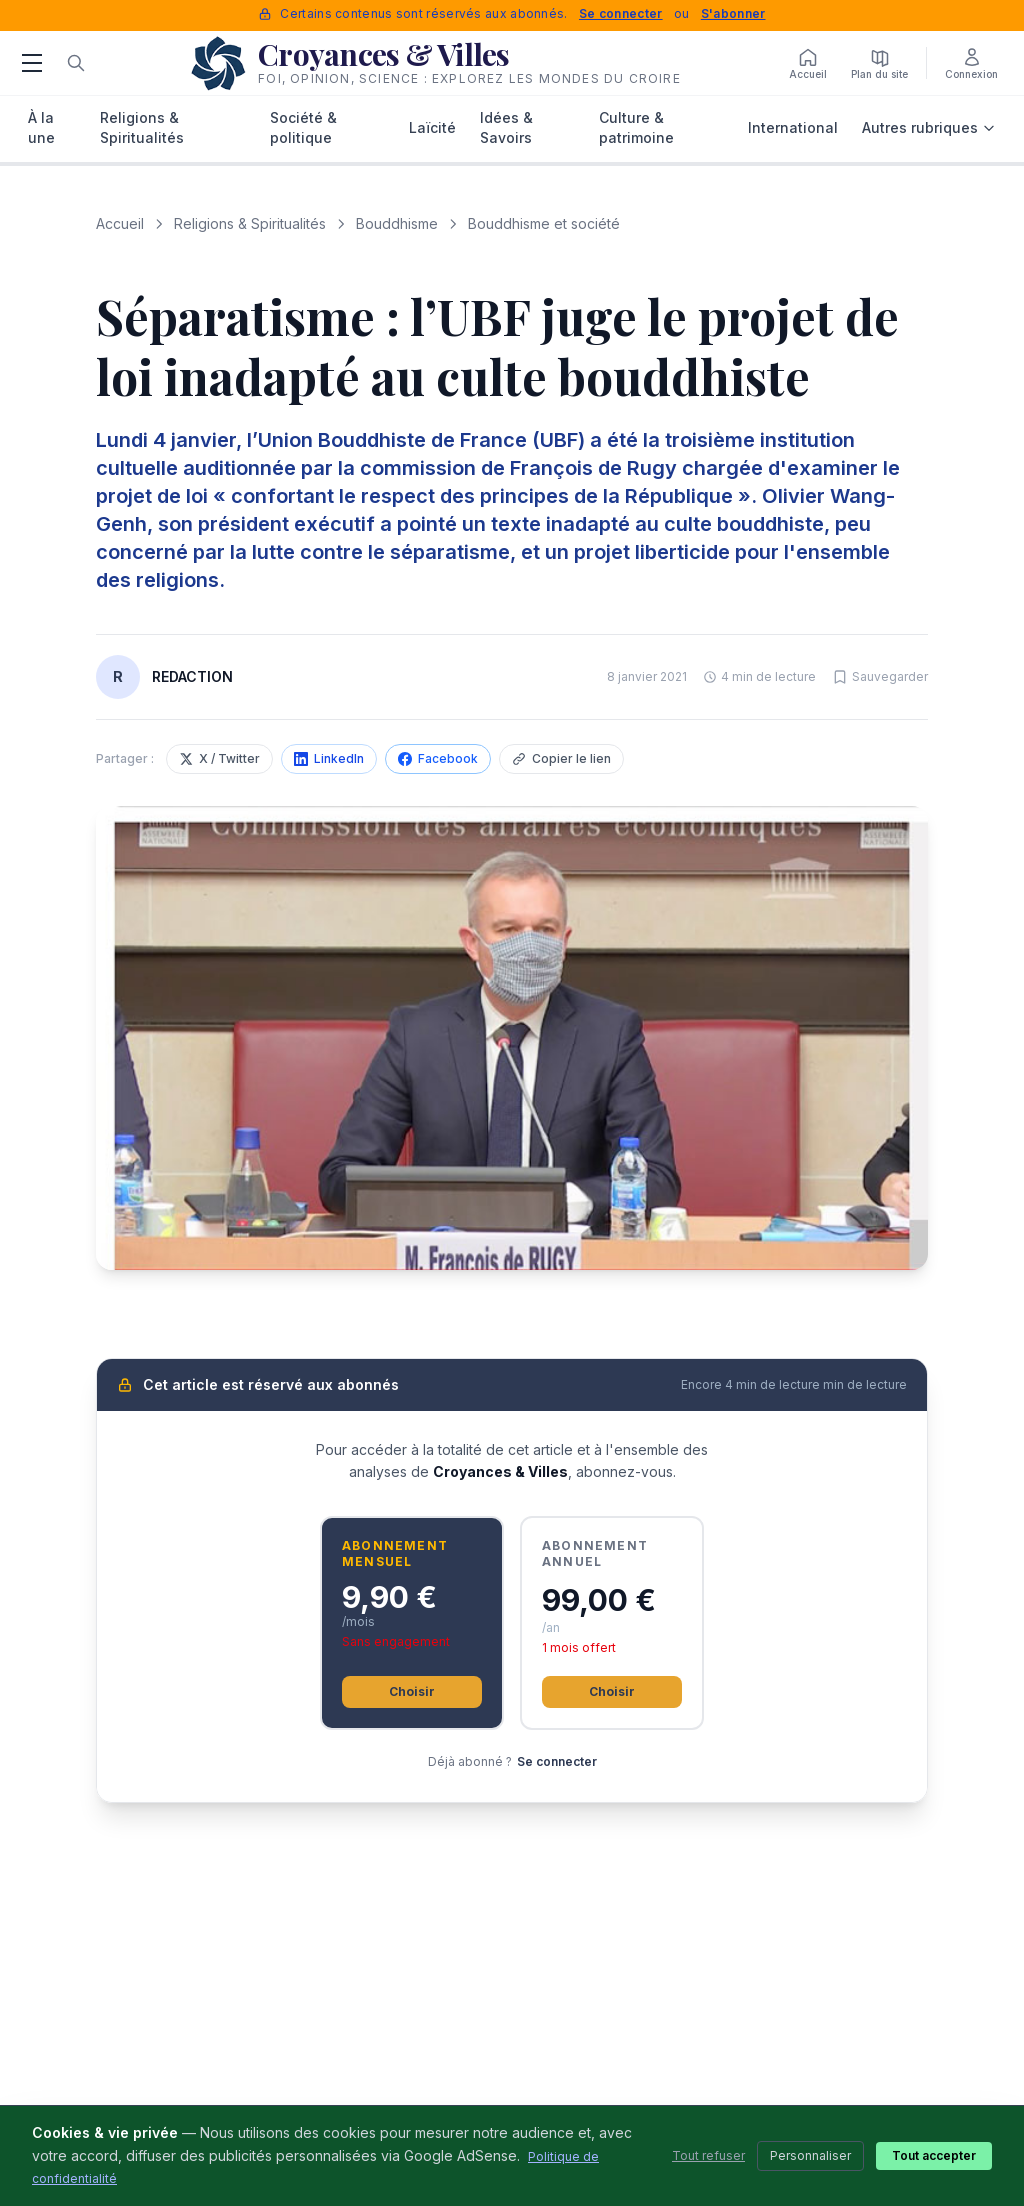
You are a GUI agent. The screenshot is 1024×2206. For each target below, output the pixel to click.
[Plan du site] (879, 63)
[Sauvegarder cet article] (880, 677)
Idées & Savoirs (506, 127)
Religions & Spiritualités (142, 127)
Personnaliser (810, 2155)
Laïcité (432, 127)
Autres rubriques (929, 127)
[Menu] (32, 63)
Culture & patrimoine (636, 127)
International (793, 127)
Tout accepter (934, 2155)
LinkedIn (329, 758)
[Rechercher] (76, 63)
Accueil (120, 223)
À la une (41, 127)
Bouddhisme (397, 223)
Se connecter (621, 13)
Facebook (438, 758)
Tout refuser (708, 2155)
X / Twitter (219, 758)
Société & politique (303, 127)
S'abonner (733, 13)
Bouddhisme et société (544, 223)
